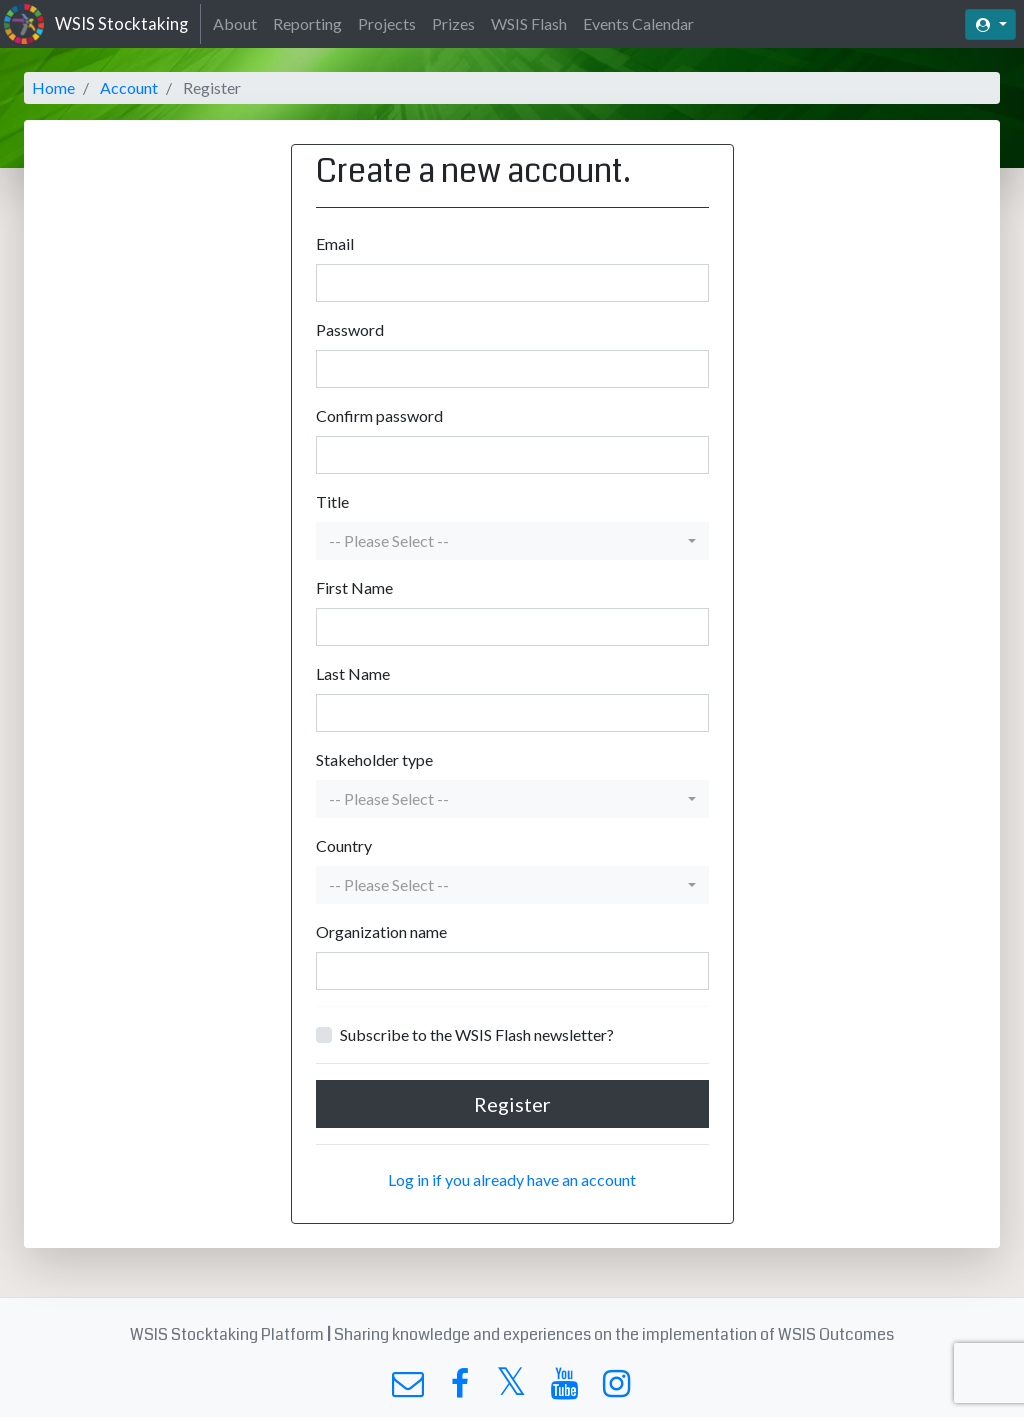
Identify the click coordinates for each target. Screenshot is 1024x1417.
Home (53, 87)
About (235, 23)
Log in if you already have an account (512, 1179)
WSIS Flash (529, 23)
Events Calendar (638, 23)
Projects (387, 23)
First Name (354, 587)
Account (129, 87)
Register (512, 1104)
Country (344, 845)
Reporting (307, 23)
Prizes (453, 23)
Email (335, 243)
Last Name (353, 673)
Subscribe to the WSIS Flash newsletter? (477, 1034)
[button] (512, 541)
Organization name (381, 931)
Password (350, 329)
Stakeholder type (374, 759)
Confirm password (379, 415)
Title (332, 501)
